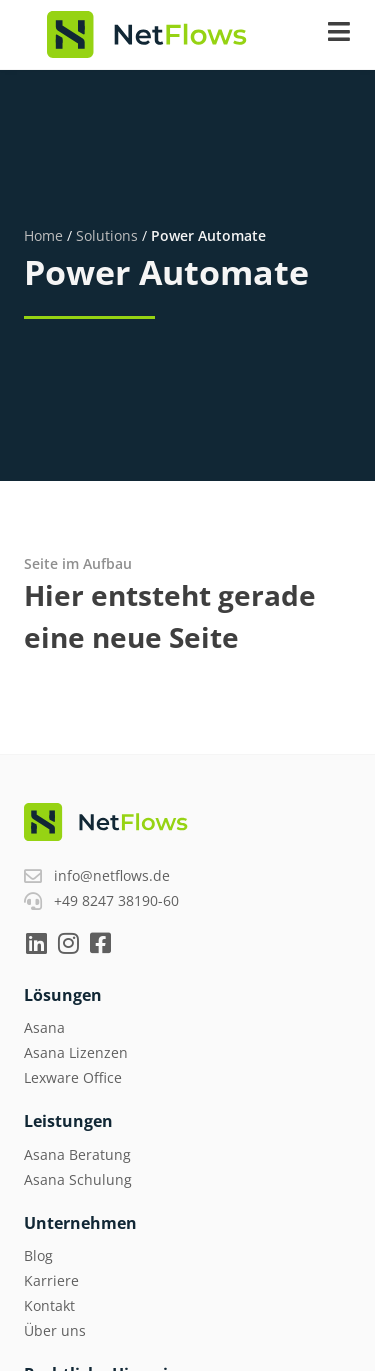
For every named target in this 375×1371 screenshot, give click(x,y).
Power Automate (208, 235)
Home (43, 235)
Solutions (107, 235)
